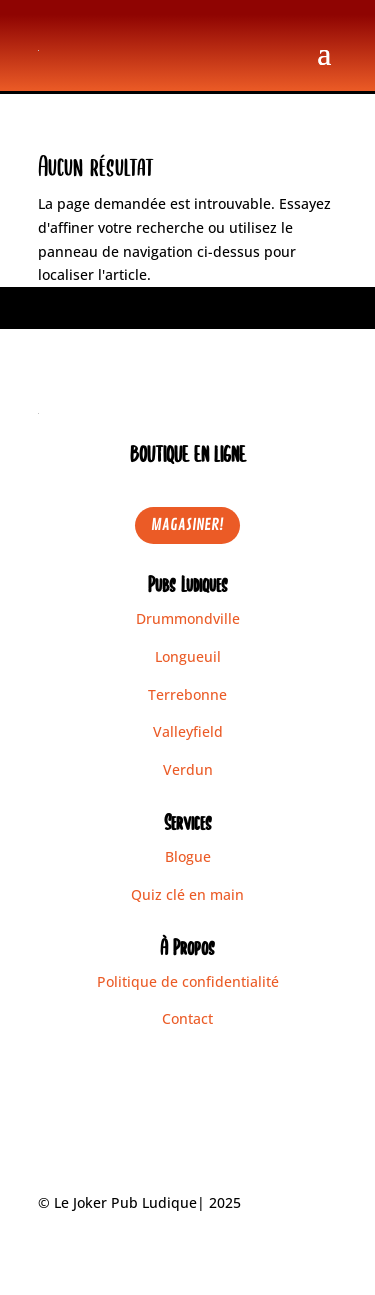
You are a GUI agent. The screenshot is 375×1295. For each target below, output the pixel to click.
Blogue (188, 856)
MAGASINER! (187, 525)
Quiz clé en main (187, 894)
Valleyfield (188, 731)
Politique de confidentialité (188, 981)
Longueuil (188, 656)
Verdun (188, 769)
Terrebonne (187, 694)
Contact (187, 1018)
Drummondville (188, 618)
